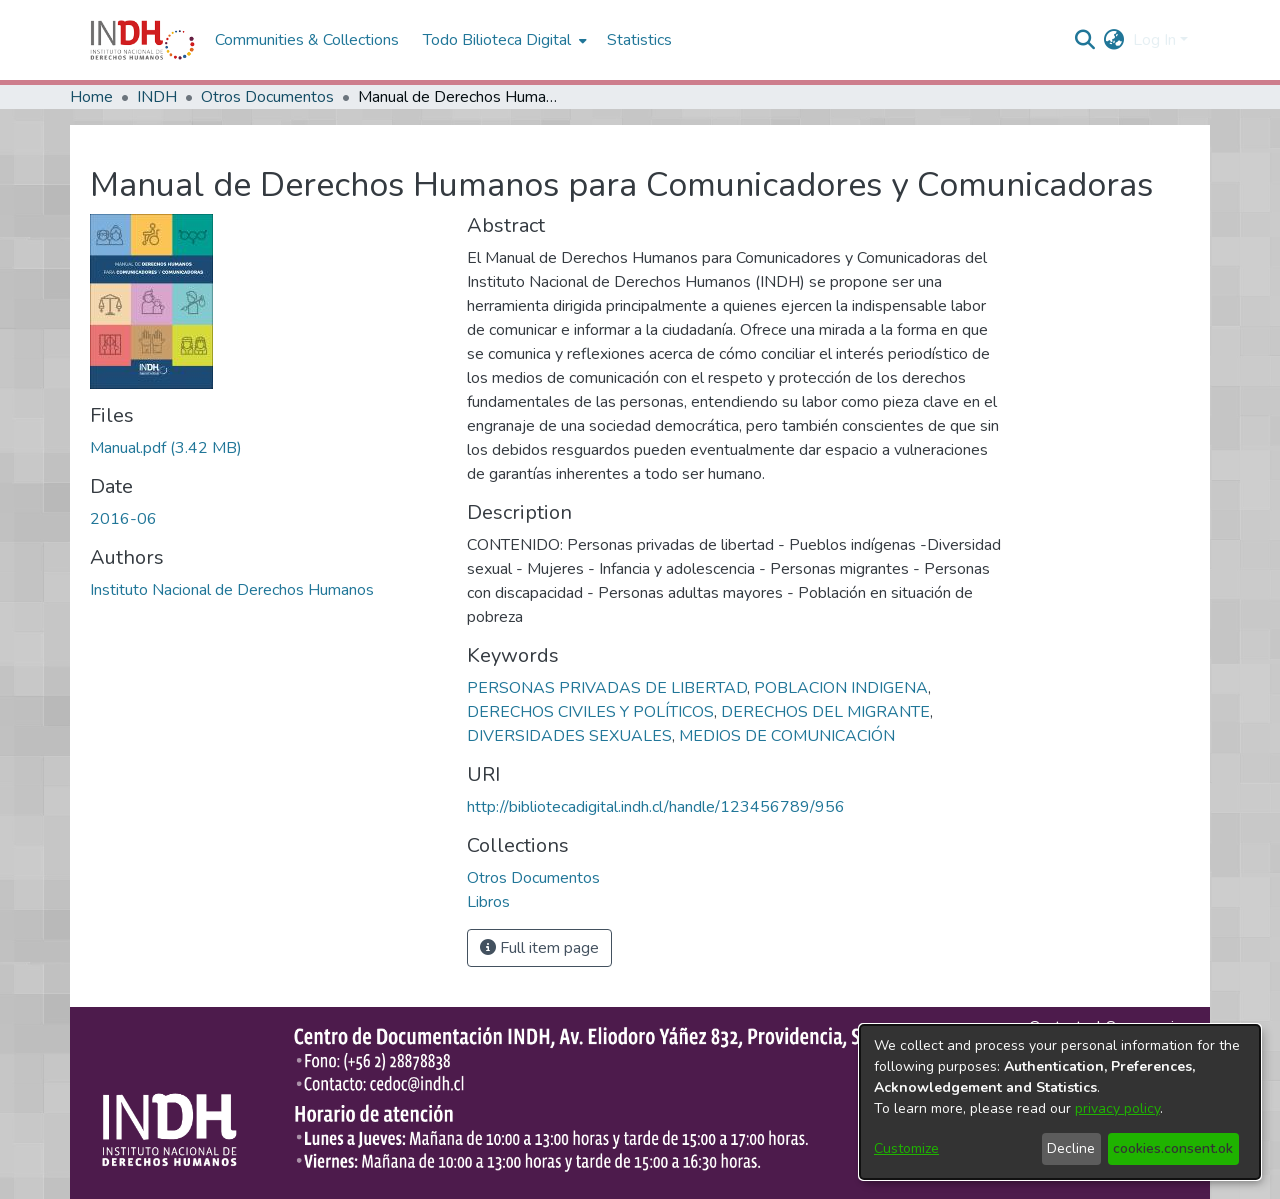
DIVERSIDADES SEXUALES (569, 736)
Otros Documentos (267, 97)
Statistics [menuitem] (639, 40)
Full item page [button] (539, 948)
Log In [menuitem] (1154, 40)
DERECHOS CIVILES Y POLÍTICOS (590, 712)
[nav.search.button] (1085, 40)
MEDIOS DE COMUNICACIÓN (787, 736)
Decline (1071, 1148)
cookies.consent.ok (1173, 1148)
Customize (906, 1148)
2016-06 (123, 519)
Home (91, 97)
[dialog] (1060, 1102)
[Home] (142, 40)
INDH (157, 97)
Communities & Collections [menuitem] (307, 40)
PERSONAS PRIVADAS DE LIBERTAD (607, 688)
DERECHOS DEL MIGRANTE (825, 712)
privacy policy (1117, 1108)
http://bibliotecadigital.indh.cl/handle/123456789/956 (656, 807)
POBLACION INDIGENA (841, 688)
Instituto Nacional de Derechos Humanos (232, 590)
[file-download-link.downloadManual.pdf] (166, 448)
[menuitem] (1114, 40)
